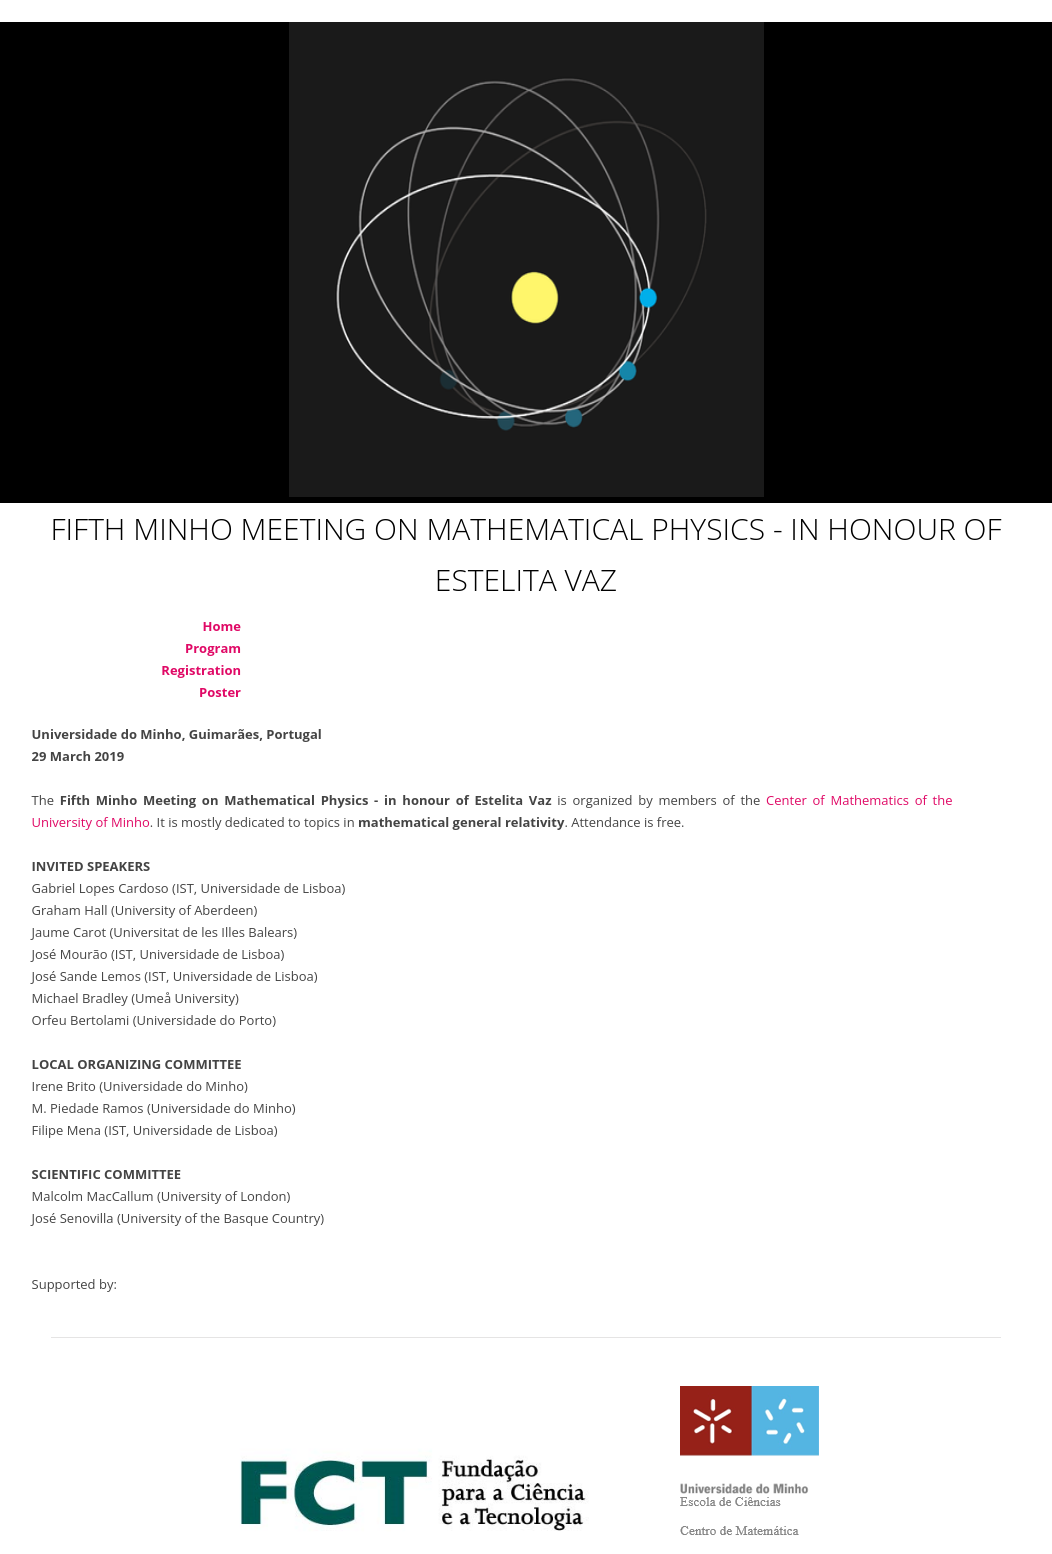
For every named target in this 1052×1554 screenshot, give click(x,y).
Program (213, 648)
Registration (201, 670)
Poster (220, 692)
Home (222, 626)
